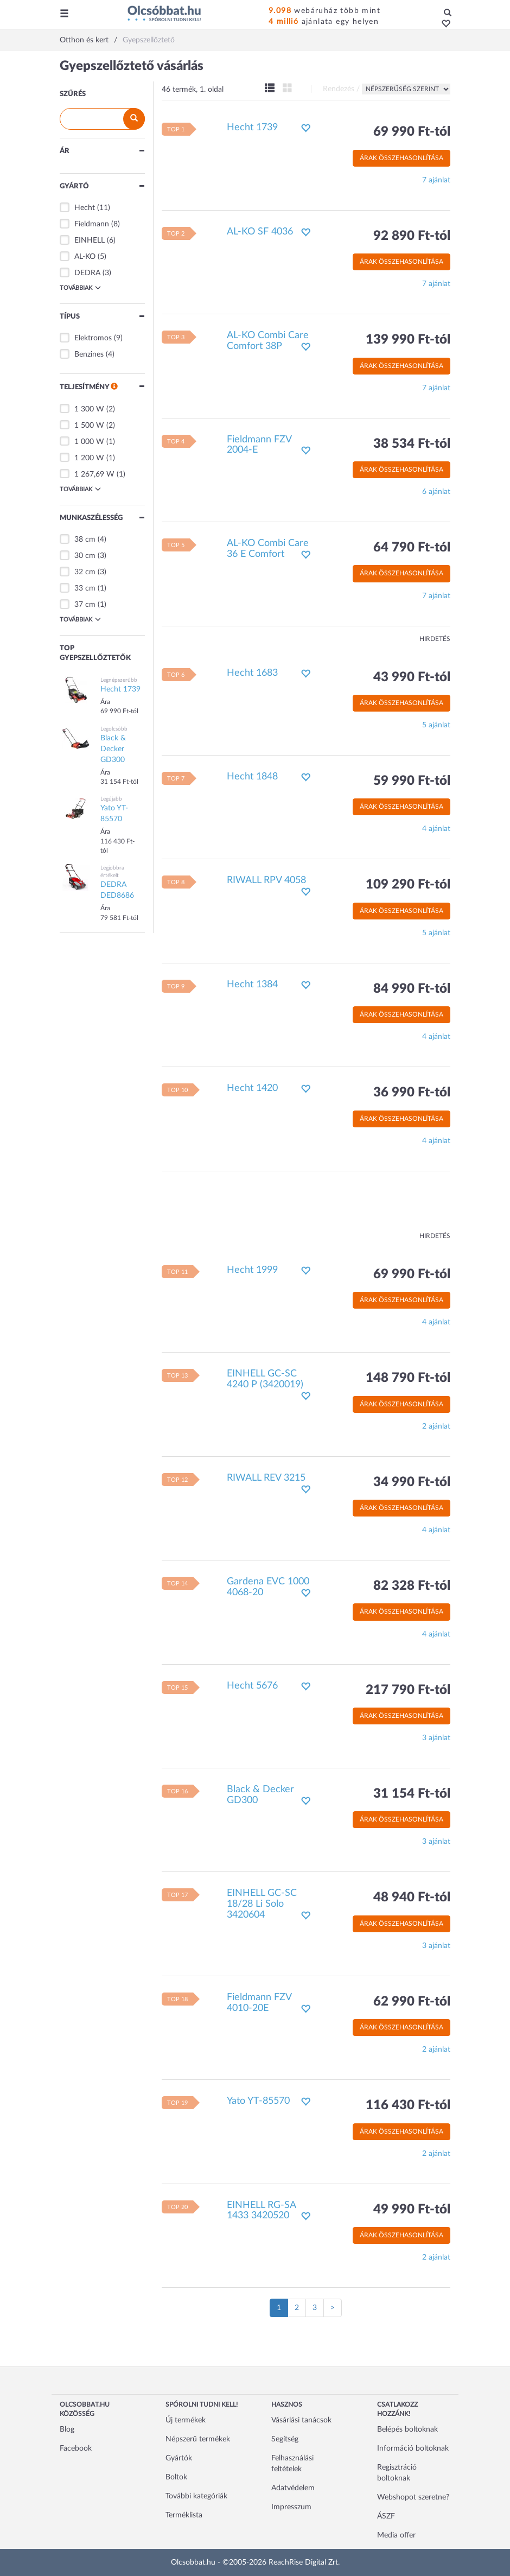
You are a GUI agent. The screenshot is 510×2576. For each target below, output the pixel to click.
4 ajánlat (436, 829)
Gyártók (178, 2458)
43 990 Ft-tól (411, 677)
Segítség (284, 2439)
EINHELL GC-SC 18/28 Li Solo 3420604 (262, 1904)
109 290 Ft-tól (408, 884)
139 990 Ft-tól (408, 339)
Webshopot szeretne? (413, 2497)
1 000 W (89, 442)
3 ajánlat (436, 1738)
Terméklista (183, 2515)
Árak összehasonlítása (401, 158)
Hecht (84, 208)
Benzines (89, 354)
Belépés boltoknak (407, 2429)
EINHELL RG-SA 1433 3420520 (261, 2210)
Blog (67, 2429)
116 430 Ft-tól (408, 2105)
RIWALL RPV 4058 (266, 880)
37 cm (84, 604)
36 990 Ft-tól (411, 1092)
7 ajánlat (436, 180)
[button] (443, 24)
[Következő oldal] (332, 2308)
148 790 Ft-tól (408, 1378)
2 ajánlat (436, 1426)
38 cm (84, 539)
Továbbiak (80, 287)
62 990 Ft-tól (411, 2001)
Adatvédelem (293, 2488)
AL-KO (84, 257)
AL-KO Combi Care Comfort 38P (268, 341)
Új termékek (185, 2420)
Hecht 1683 (252, 673)
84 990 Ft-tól (411, 988)
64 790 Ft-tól (411, 547)
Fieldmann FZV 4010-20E (259, 2003)
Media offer (396, 2535)
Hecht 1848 (252, 777)
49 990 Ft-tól (411, 2209)
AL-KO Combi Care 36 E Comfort (268, 548)
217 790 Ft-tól (408, 1690)
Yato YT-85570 (258, 2101)
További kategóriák (196, 2496)
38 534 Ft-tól (411, 444)
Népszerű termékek (197, 2439)
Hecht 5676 (252, 1686)
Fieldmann (91, 224)
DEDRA (87, 273)
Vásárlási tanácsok (301, 2420)
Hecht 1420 (252, 1088)
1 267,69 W (94, 474)
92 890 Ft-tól (411, 236)
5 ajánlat (436, 725)
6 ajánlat (436, 492)
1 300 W (89, 409)
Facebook (76, 2448)
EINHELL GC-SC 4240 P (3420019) (265, 1379)
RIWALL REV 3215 (266, 1478)
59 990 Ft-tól (411, 781)
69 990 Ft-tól (411, 131)
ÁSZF (386, 2516)
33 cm (84, 588)
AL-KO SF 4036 (260, 232)
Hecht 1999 (252, 1270)
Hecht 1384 (252, 984)
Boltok (176, 2477)
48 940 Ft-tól (411, 1897)
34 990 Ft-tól (411, 1482)
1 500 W (89, 425)
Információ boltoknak (413, 2448)
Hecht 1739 (252, 127)
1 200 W (89, 458)
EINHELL (89, 240)
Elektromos (93, 338)
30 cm (84, 556)
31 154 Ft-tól (411, 1793)
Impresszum (291, 2507)
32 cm (84, 572)
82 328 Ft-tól (411, 1585)
